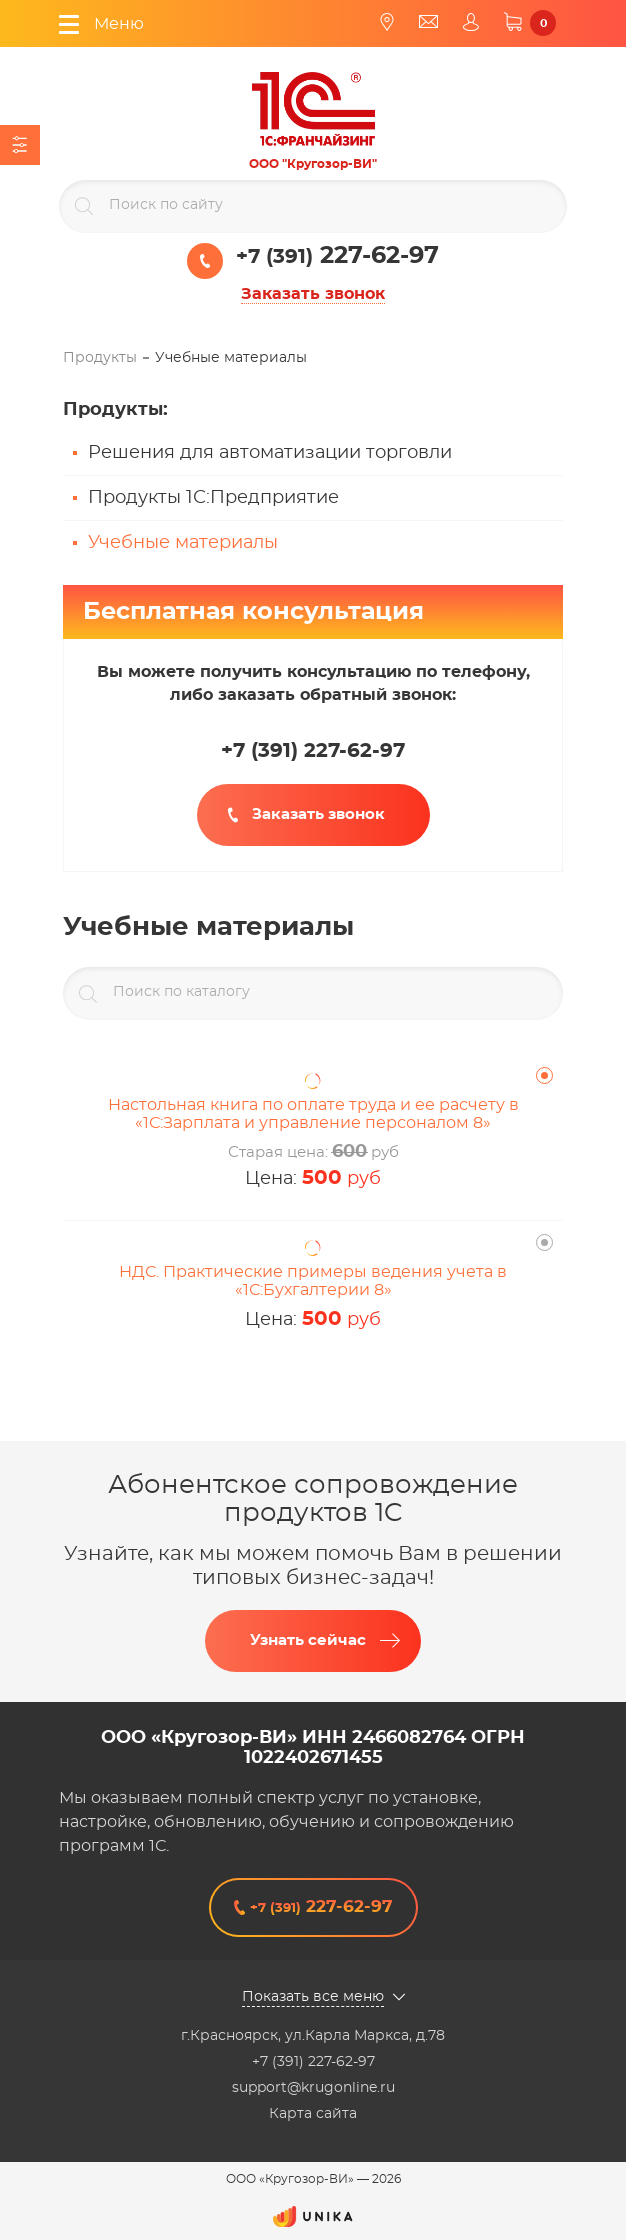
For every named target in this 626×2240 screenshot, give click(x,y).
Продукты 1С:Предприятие (213, 498)
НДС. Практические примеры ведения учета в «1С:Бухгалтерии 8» (313, 1281)
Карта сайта (313, 2114)
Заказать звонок (313, 294)
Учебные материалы (183, 543)
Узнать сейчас (308, 1640)
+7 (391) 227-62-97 (313, 2062)
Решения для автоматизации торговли (270, 453)
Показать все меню (313, 1997)
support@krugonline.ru (313, 2088)
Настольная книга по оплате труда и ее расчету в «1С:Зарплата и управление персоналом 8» (313, 1114)
